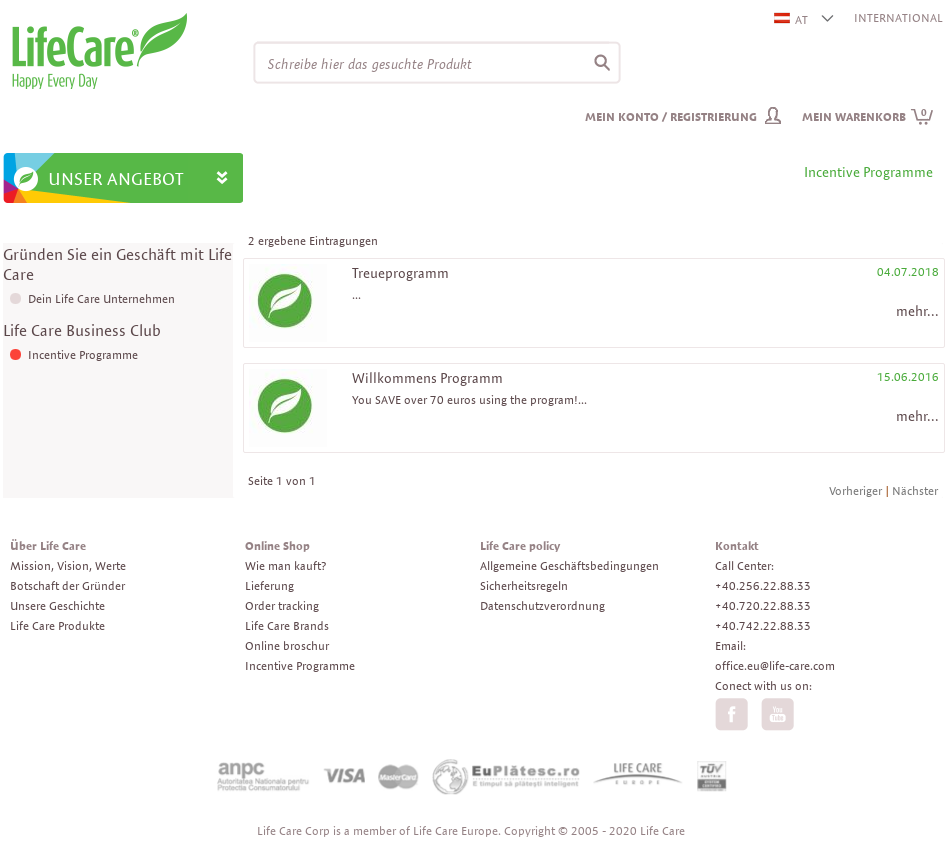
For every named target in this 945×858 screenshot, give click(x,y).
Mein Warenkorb (868, 116)
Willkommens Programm (427, 378)
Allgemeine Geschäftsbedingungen (569, 565)
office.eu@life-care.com (775, 665)
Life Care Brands (287, 625)
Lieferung (269, 585)
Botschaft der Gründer (67, 585)
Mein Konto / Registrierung (671, 116)
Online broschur (287, 645)
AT (792, 19)
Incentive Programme (83, 354)
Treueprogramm (400, 273)
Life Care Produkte (57, 625)
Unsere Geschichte (57, 605)
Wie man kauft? (285, 565)
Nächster (915, 490)
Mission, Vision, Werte (68, 565)
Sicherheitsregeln (524, 585)
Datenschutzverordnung (542, 605)
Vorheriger (855, 490)
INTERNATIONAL (898, 17)
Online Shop (277, 545)
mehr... (917, 311)
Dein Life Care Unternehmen (101, 298)
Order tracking (282, 605)
